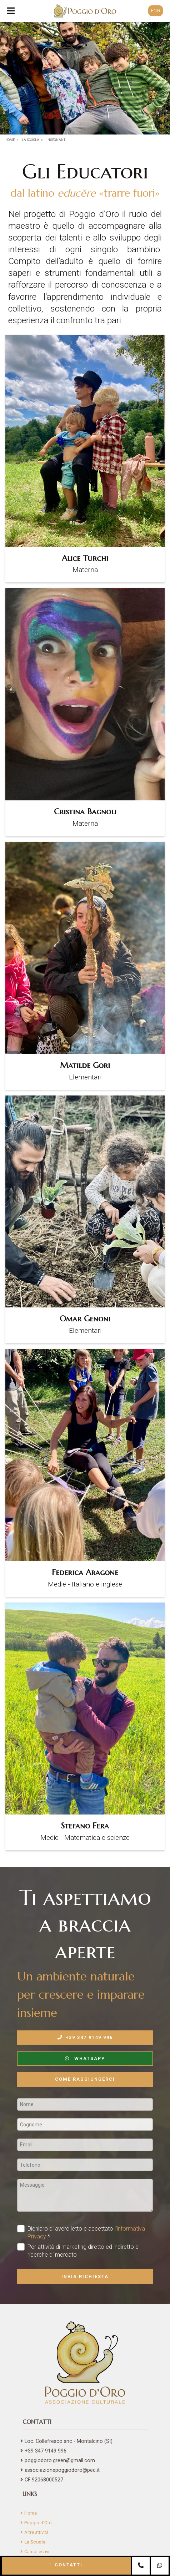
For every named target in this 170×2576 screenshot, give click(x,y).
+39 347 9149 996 (85, 2037)
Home (30, 2513)
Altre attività (36, 2532)
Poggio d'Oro (38, 2522)
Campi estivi (36, 2551)
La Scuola (34, 2542)
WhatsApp (85, 2058)
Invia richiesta (85, 2276)
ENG (155, 10)
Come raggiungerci (85, 2079)
